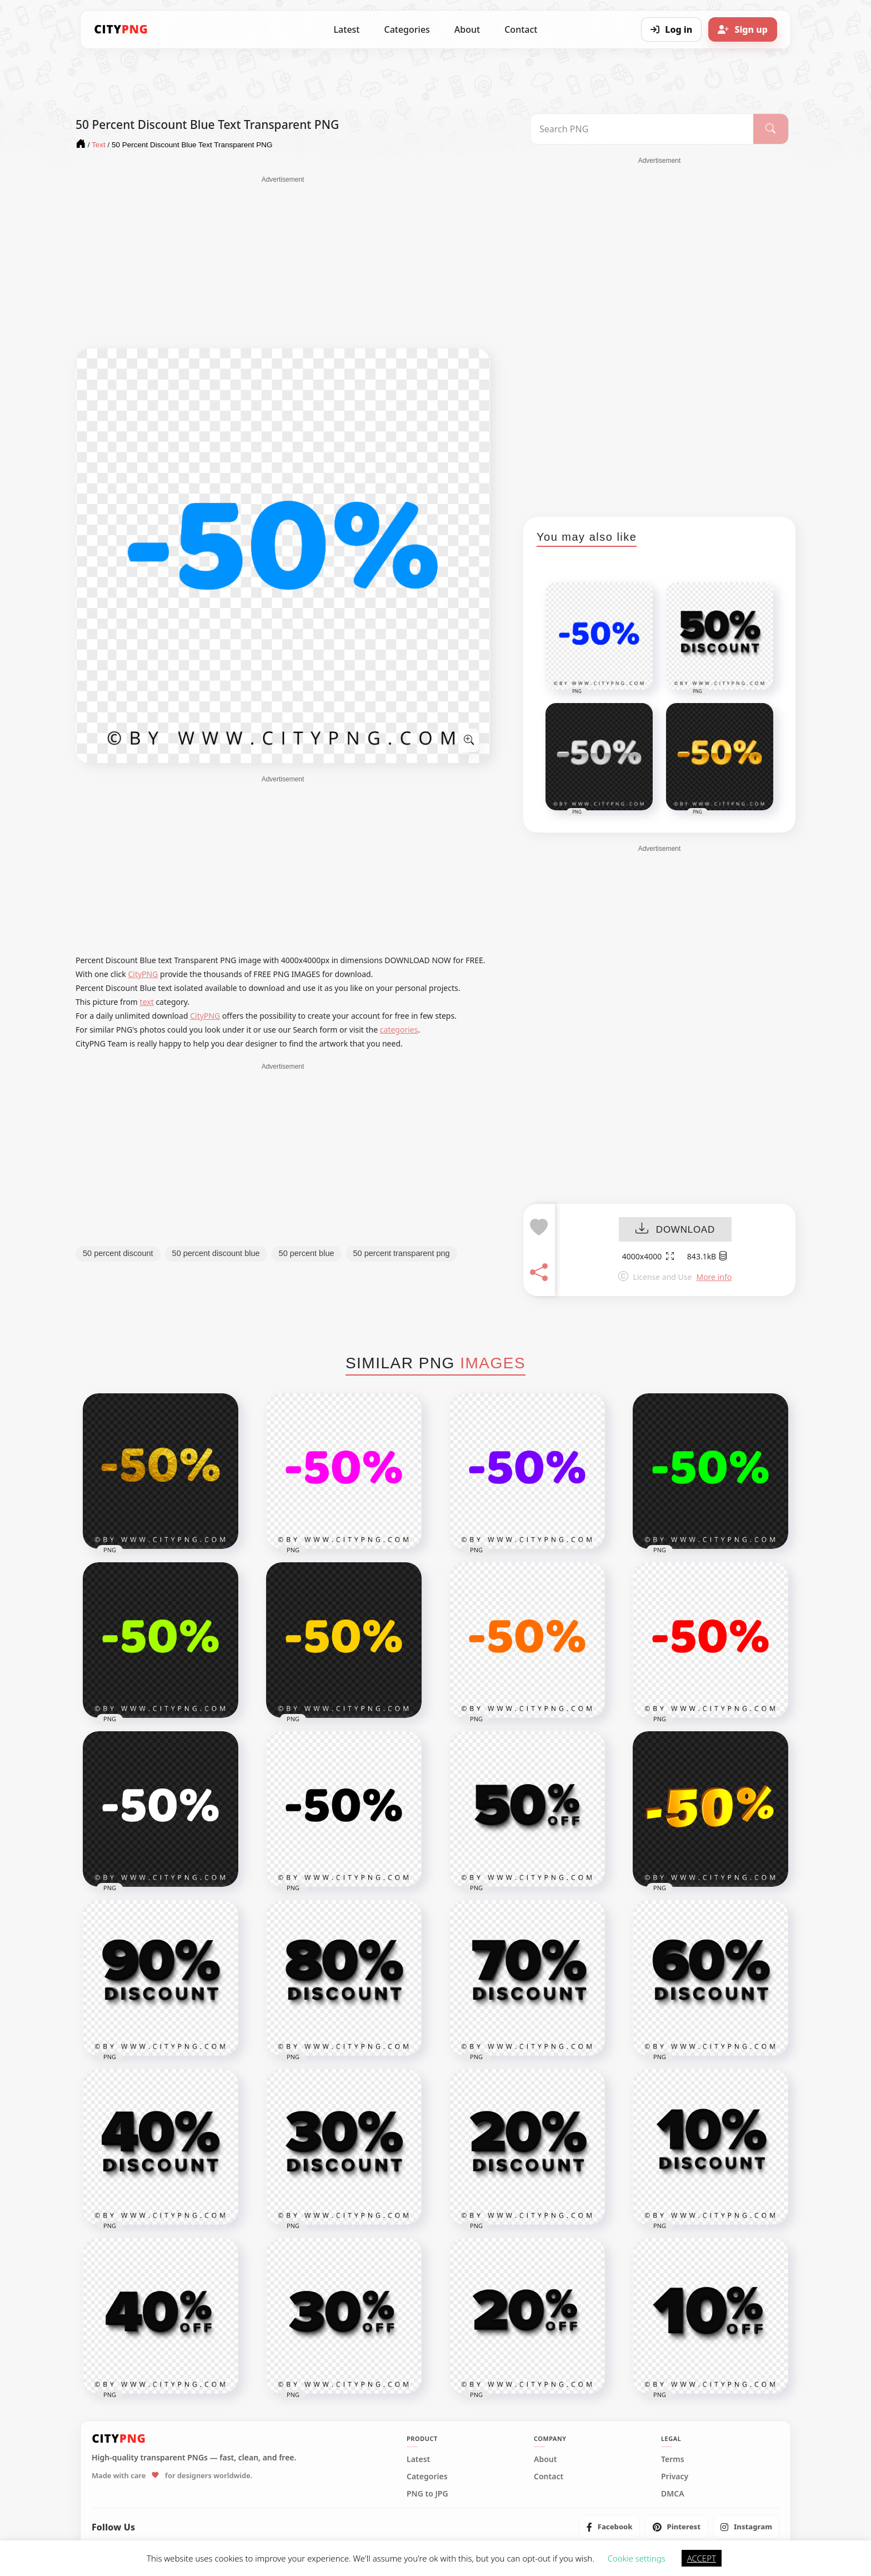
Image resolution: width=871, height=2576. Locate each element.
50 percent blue (306, 1253)
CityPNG (143, 974)
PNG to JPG (427, 2494)
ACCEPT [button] (701, 2558)
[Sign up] (742, 29)
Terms (672, 2459)
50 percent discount (118, 1253)
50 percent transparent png (401, 1253)
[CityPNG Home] (121, 29)
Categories (406, 29)
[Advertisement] (283, 262)
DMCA (672, 2494)
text (147, 1001)
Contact (520, 29)
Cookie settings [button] (636, 2558)
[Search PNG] (641, 129)
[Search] (770, 129)
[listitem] (609, 2527)
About (467, 29)
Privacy (674, 2477)
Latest (347, 29)
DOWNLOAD (675, 1229)
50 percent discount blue (216, 1253)
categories (399, 1029)
